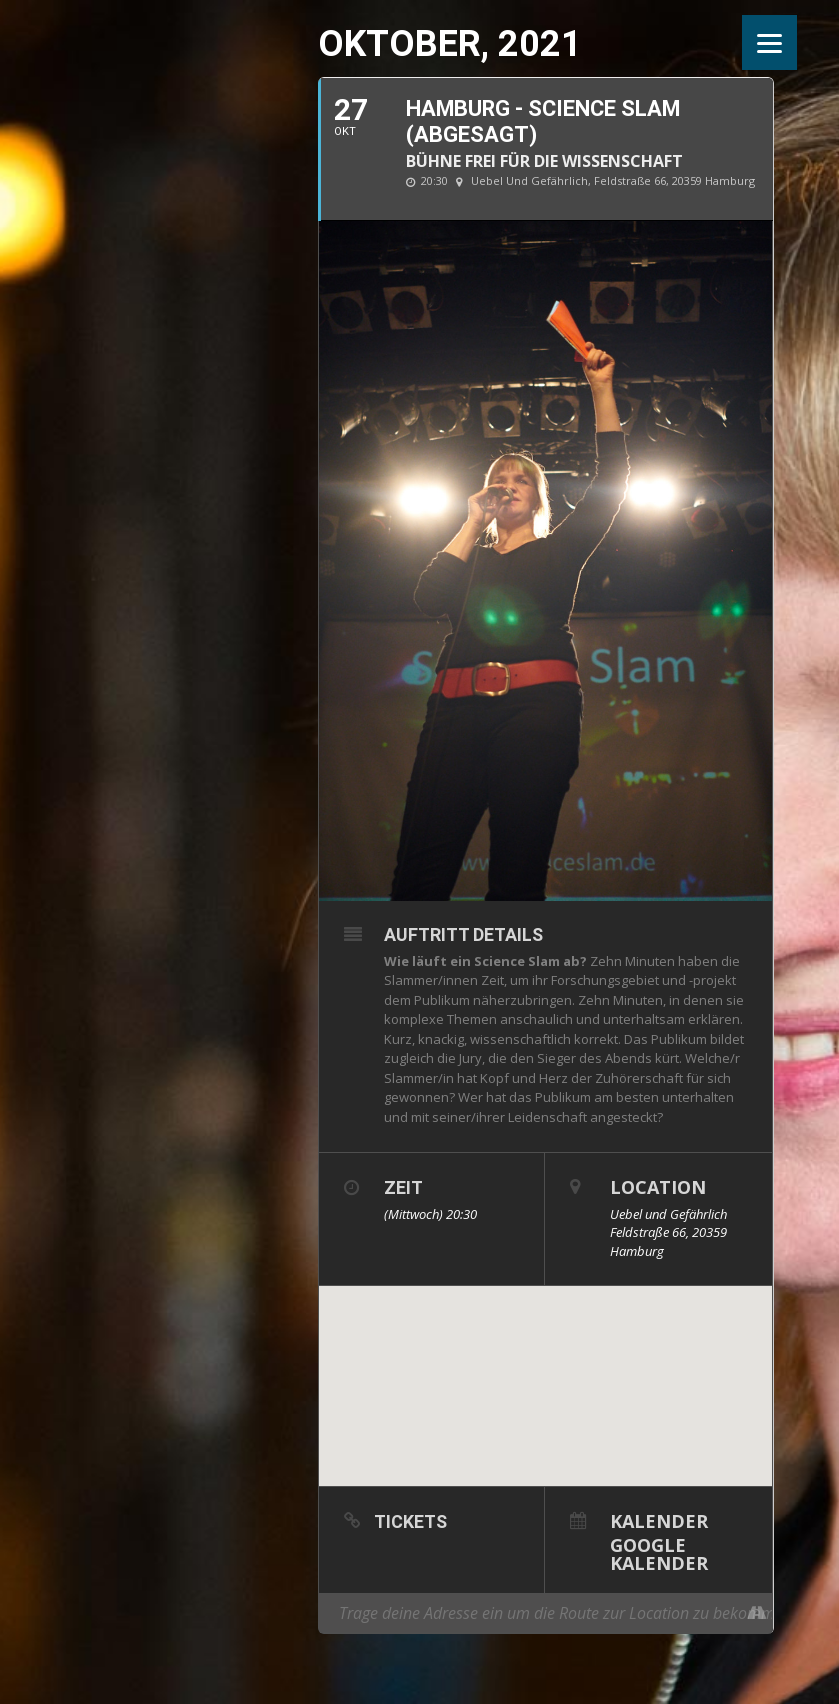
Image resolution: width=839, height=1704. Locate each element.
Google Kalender (659, 1552)
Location (658, 1187)
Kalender (659, 1519)
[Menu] (769, 42)
